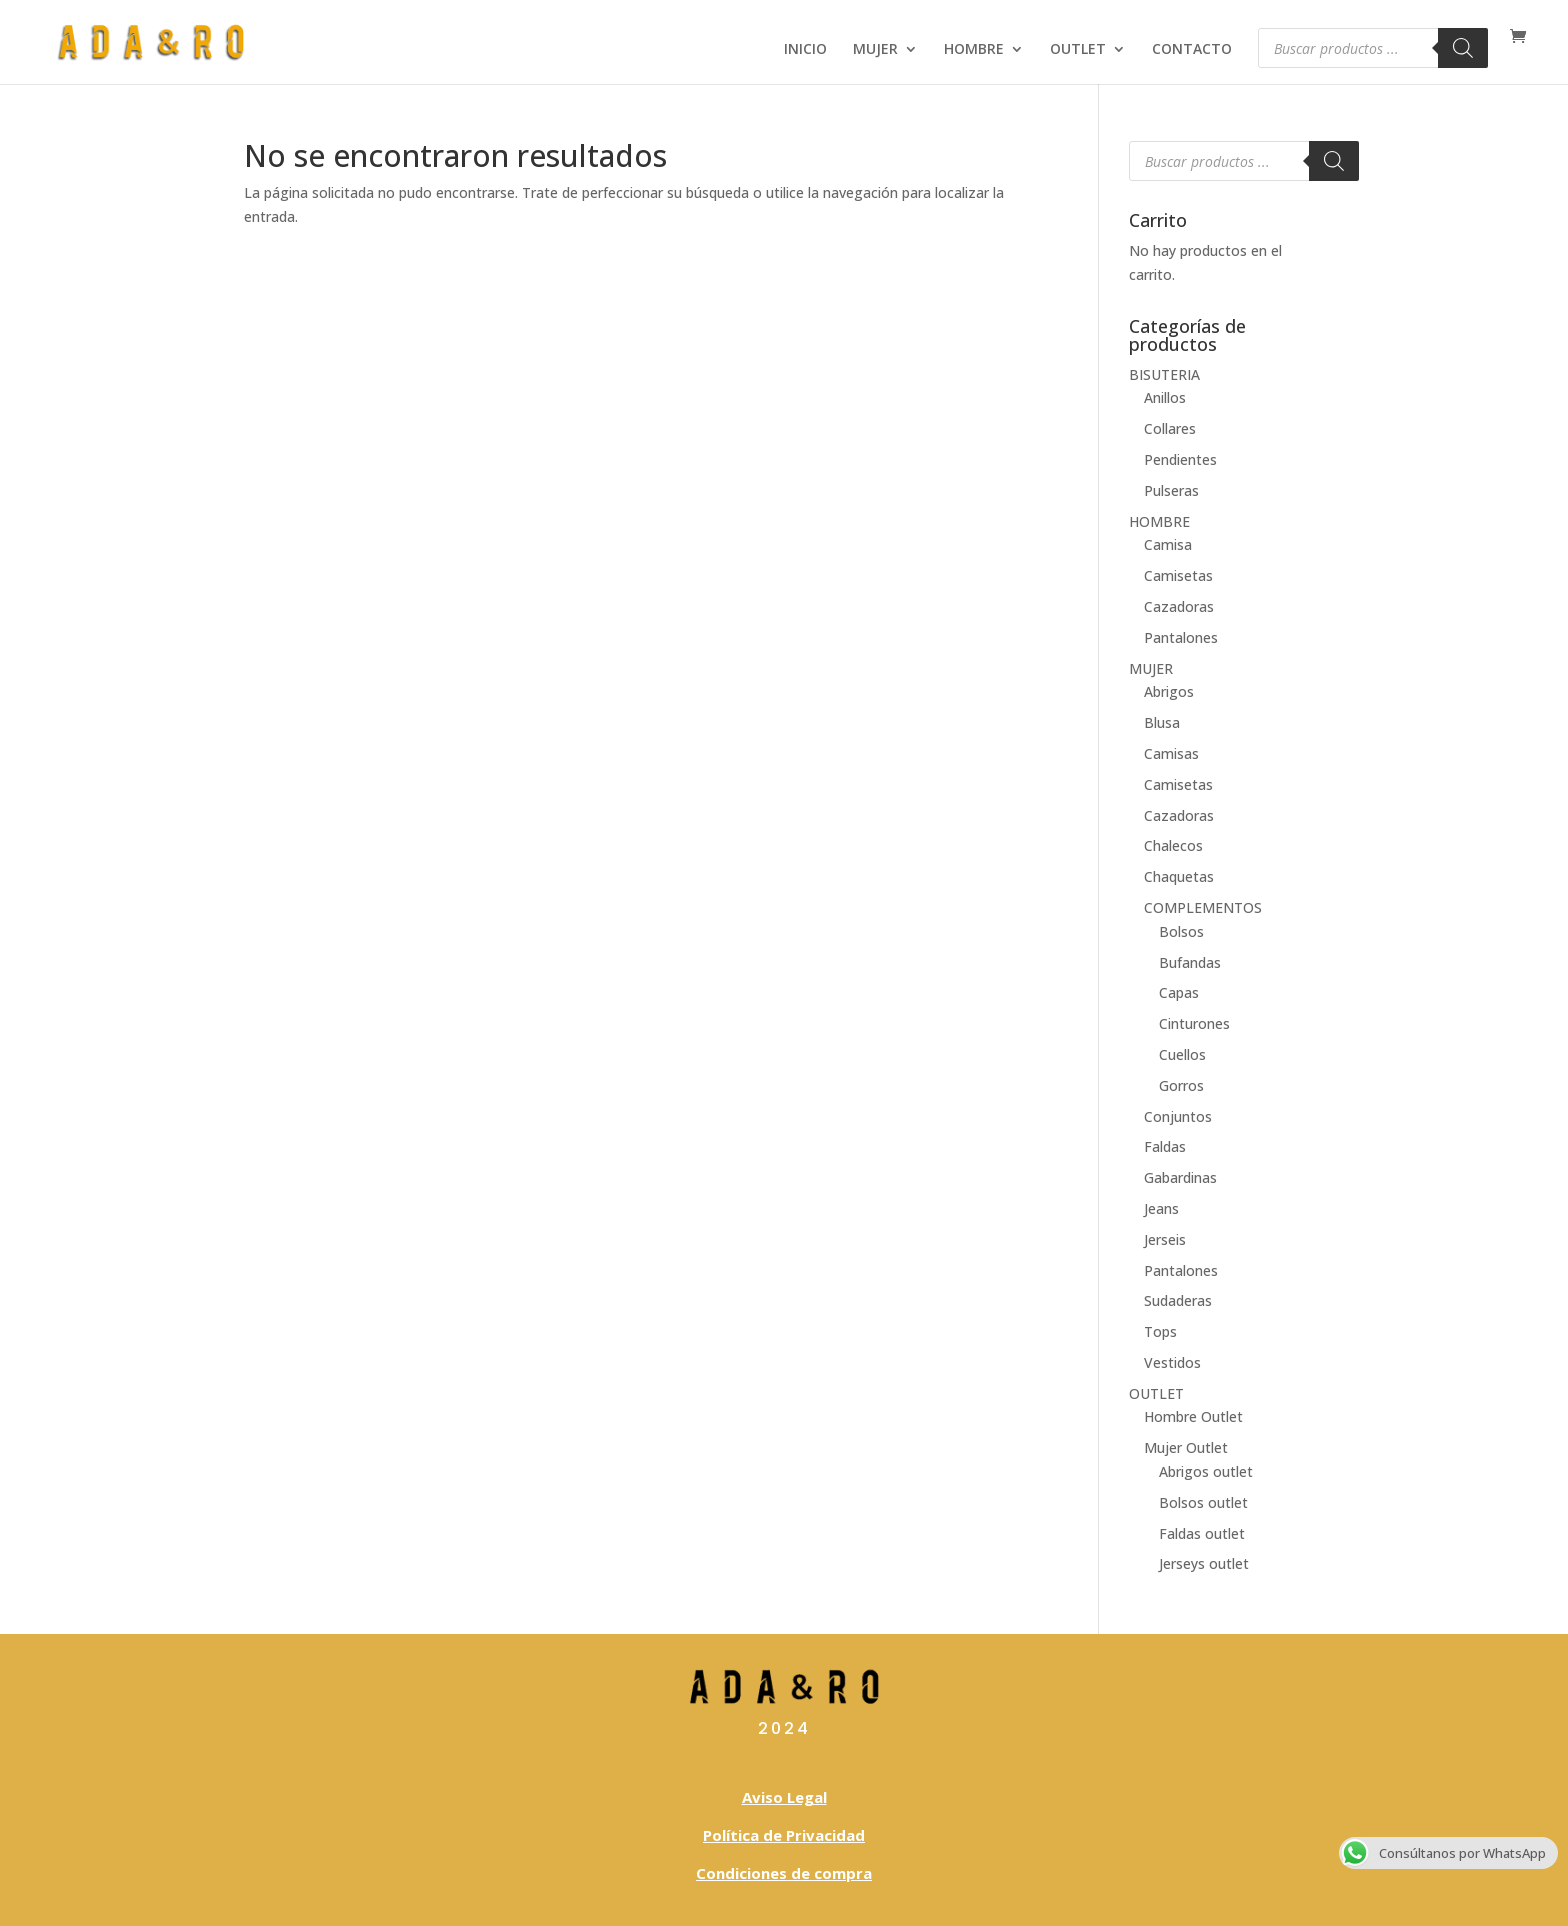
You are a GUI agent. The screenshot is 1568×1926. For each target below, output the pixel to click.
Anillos (1165, 397)
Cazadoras (1179, 606)
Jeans (1161, 1208)
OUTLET (1078, 50)
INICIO (805, 50)
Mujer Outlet (1186, 1447)
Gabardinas (1180, 1177)
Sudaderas (1178, 1300)
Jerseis (1165, 1239)
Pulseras (1171, 490)
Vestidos (1172, 1362)
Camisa (1168, 544)
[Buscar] (1463, 48)
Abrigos (1169, 691)
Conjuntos (1178, 1116)
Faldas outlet (1202, 1533)
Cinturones (1194, 1023)
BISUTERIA (1164, 374)
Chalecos (1173, 845)
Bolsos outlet (1203, 1502)
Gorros (1181, 1085)
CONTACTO (1192, 50)
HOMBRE (974, 50)
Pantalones (1181, 637)
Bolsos (1181, 931)
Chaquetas (1179, 876)
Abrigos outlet (1206, 1471)
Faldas (1165, 1146)
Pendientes (1180, 459)
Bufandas (1190, 962)
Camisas (1171, 753)
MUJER (875, 50)
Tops (1160, 1331)
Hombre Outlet (1193, 1416)
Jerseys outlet (1204, 1563)
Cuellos (1182, 1054)
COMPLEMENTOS (1203, 907)
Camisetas (1178, 575)
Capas (1179, 992)
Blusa (1162, 722)
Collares (1170, 428)
